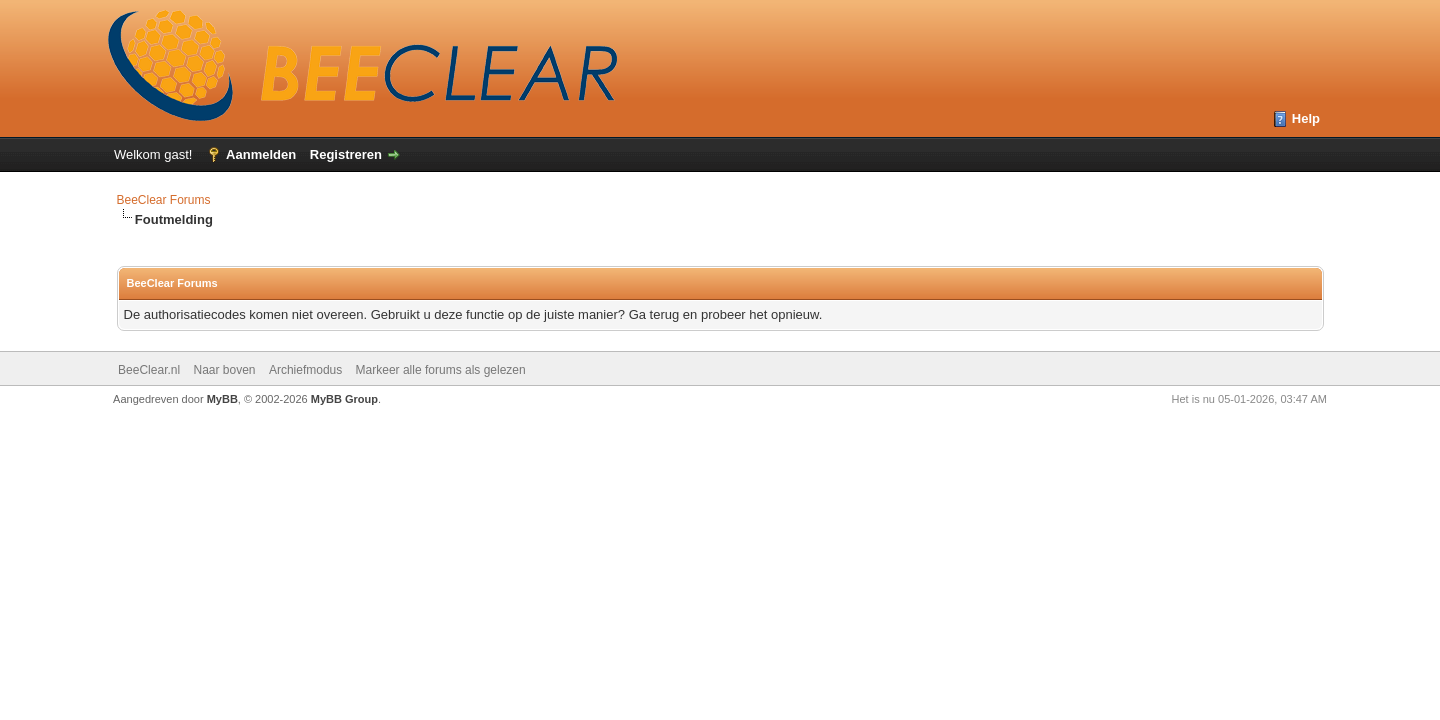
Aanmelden (261, 154)
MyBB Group (344, 399)
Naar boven (224, 370)
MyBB (222, 399)
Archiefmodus (305, 370)
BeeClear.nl (149, 370)
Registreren (346, 154)
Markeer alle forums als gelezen (441, 370)
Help (1306, 118)
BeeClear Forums (164, 200)
